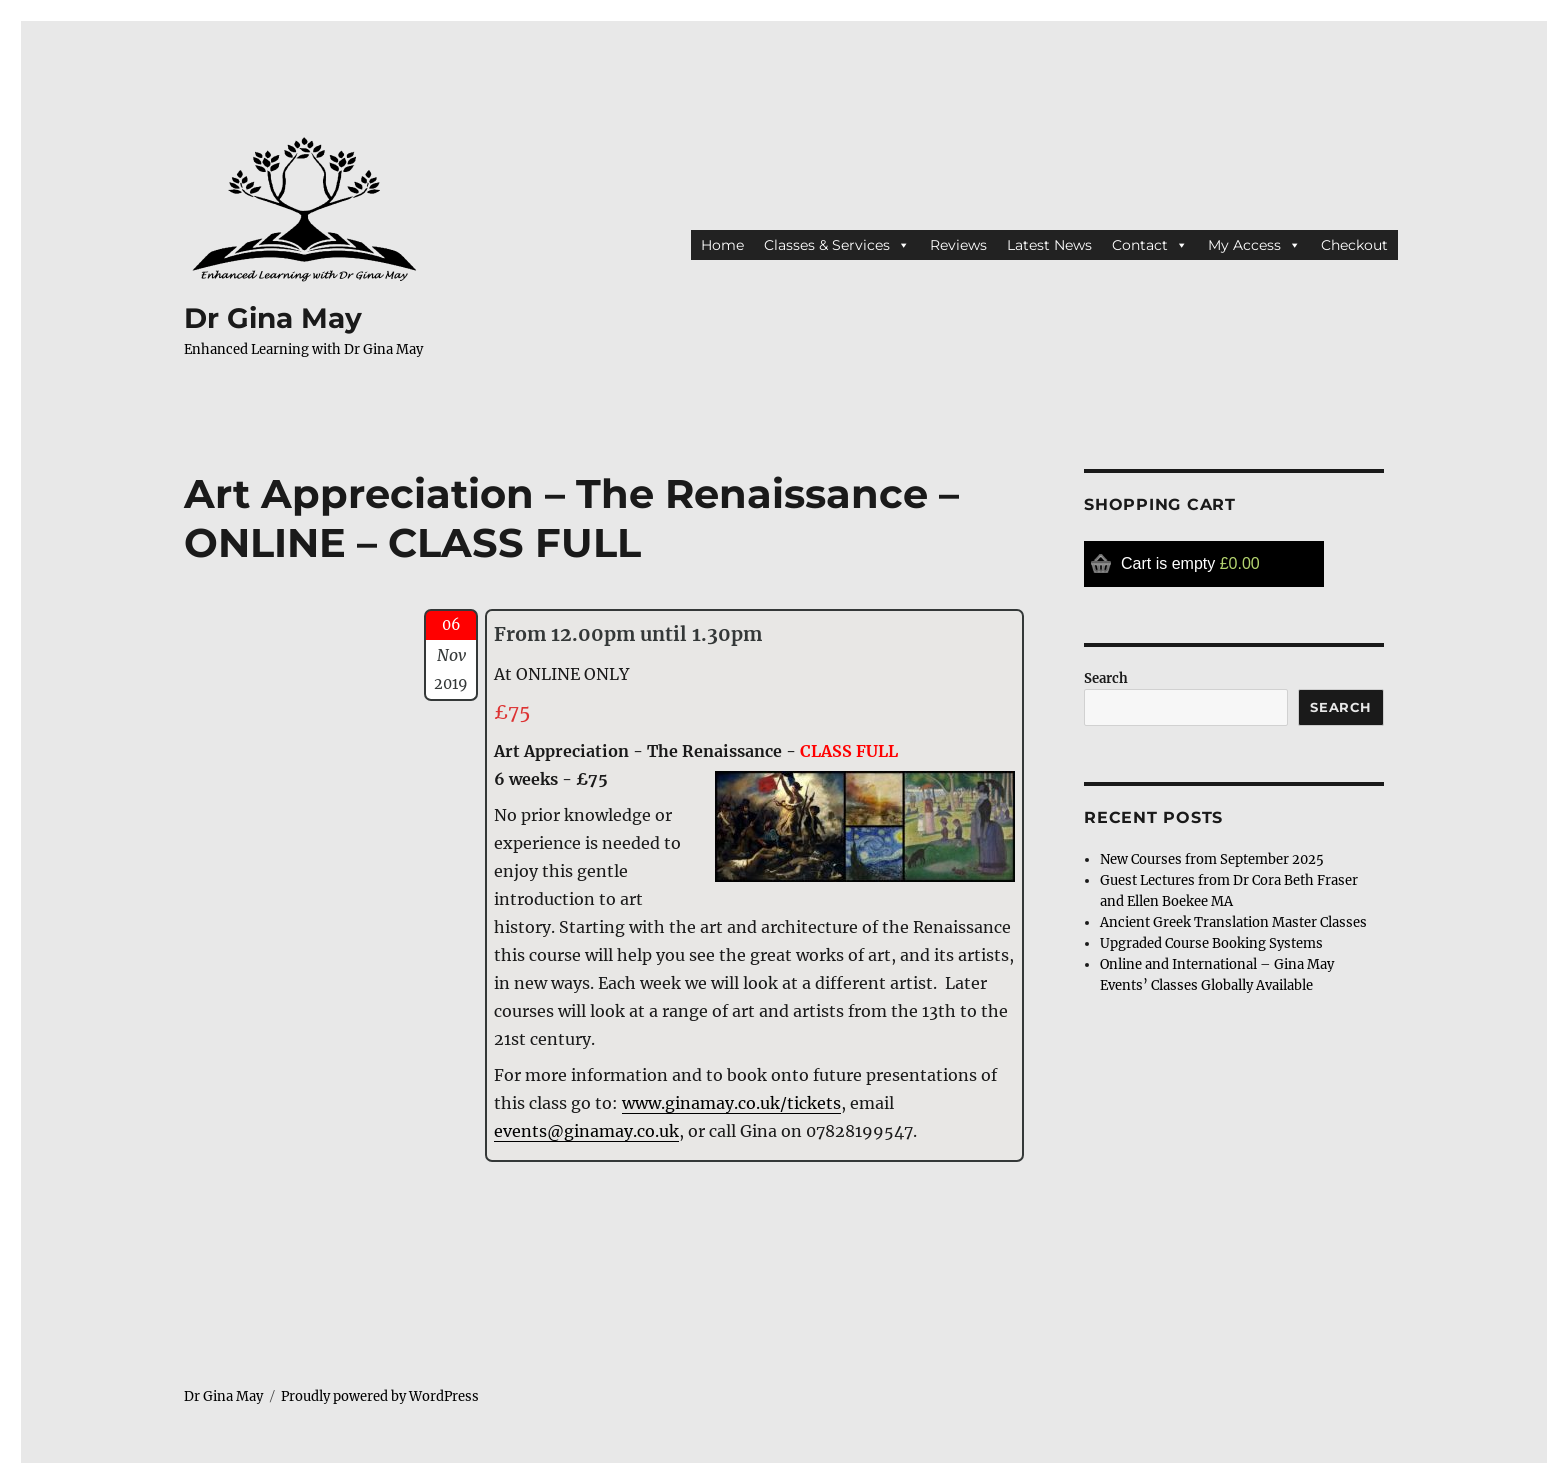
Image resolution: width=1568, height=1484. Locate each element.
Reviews (958, 245)
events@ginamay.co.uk (586, 1131)
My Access (1254, 245)
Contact (1150, 245)
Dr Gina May (273, 318)
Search (1106, 678)
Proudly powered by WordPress (380, 1396)
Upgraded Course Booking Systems (1211, 943)
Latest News (1049, 245)
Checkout (1354, 245)
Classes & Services (837, 245)
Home (722, 245)
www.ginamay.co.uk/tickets (731, 1103)
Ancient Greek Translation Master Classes (1233, 922)
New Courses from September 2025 (1212, 859)
